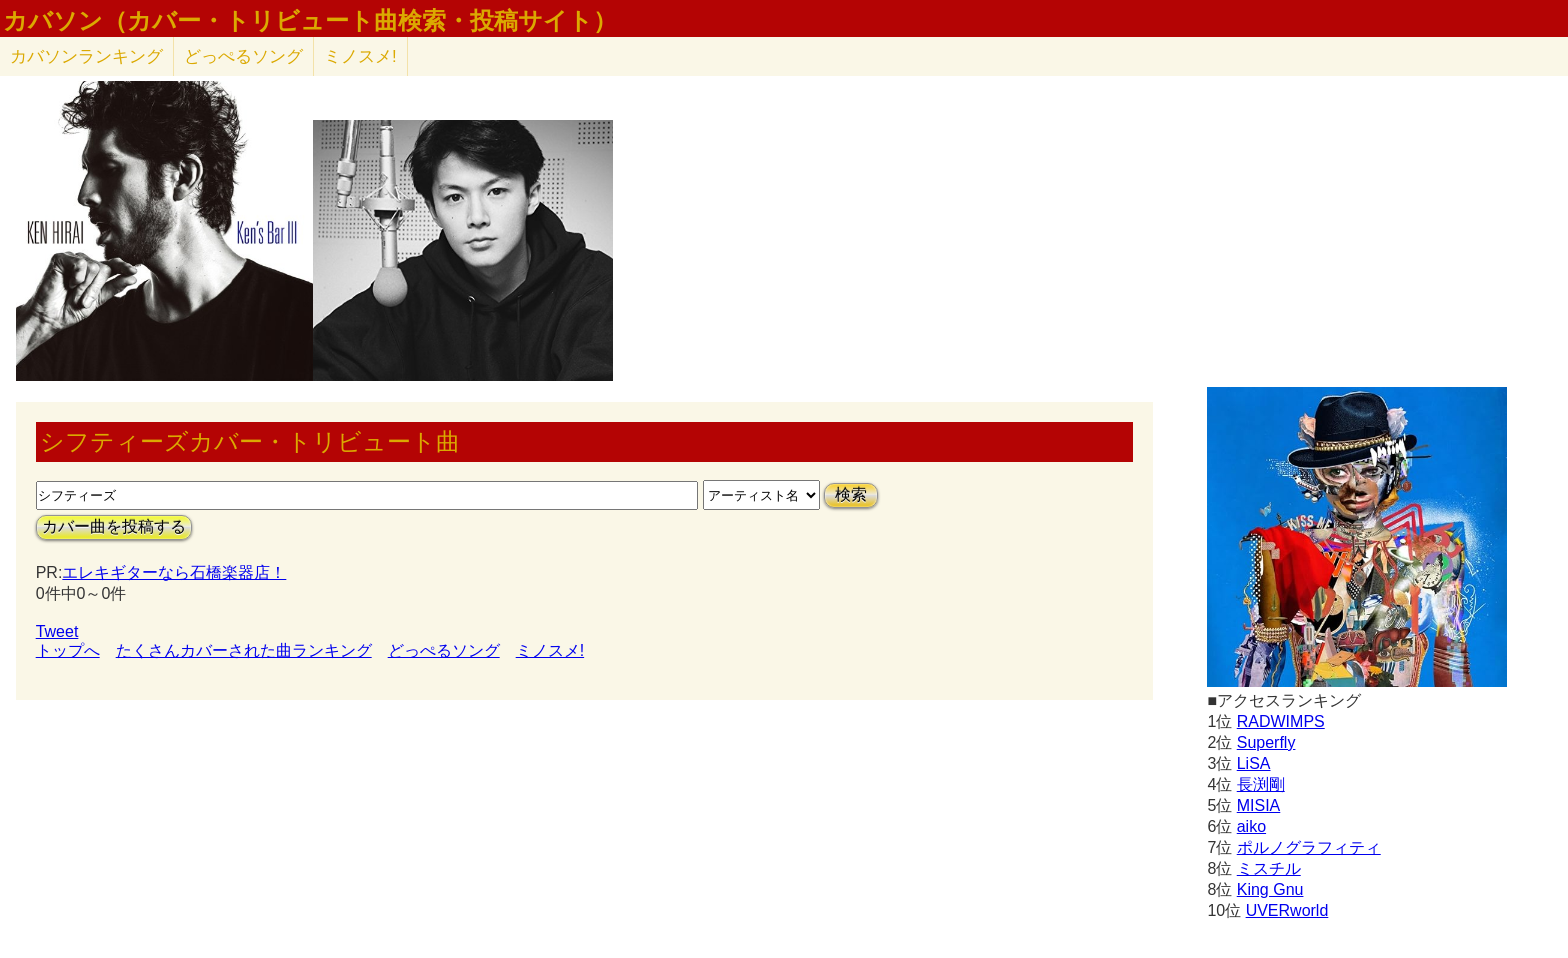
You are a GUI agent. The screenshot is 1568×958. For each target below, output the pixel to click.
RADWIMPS (1281, 721)
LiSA (1254, 763)
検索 (851, 494)
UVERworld (1287, 910)
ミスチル (1269, 868)
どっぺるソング (243, 56)
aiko (1251, 826)
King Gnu (1270, 889)
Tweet (57, 631)
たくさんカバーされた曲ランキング (244, 650)
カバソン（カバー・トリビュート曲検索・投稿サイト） (310, 21)
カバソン (86, 56)
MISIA (1259, 805)
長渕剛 (1261, 784)
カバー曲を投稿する (114, 526)
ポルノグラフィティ (1309, 847)
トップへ (68, 650)
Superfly (1266, 742)
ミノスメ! (360, 56)
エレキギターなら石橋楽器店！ (174, 572)
